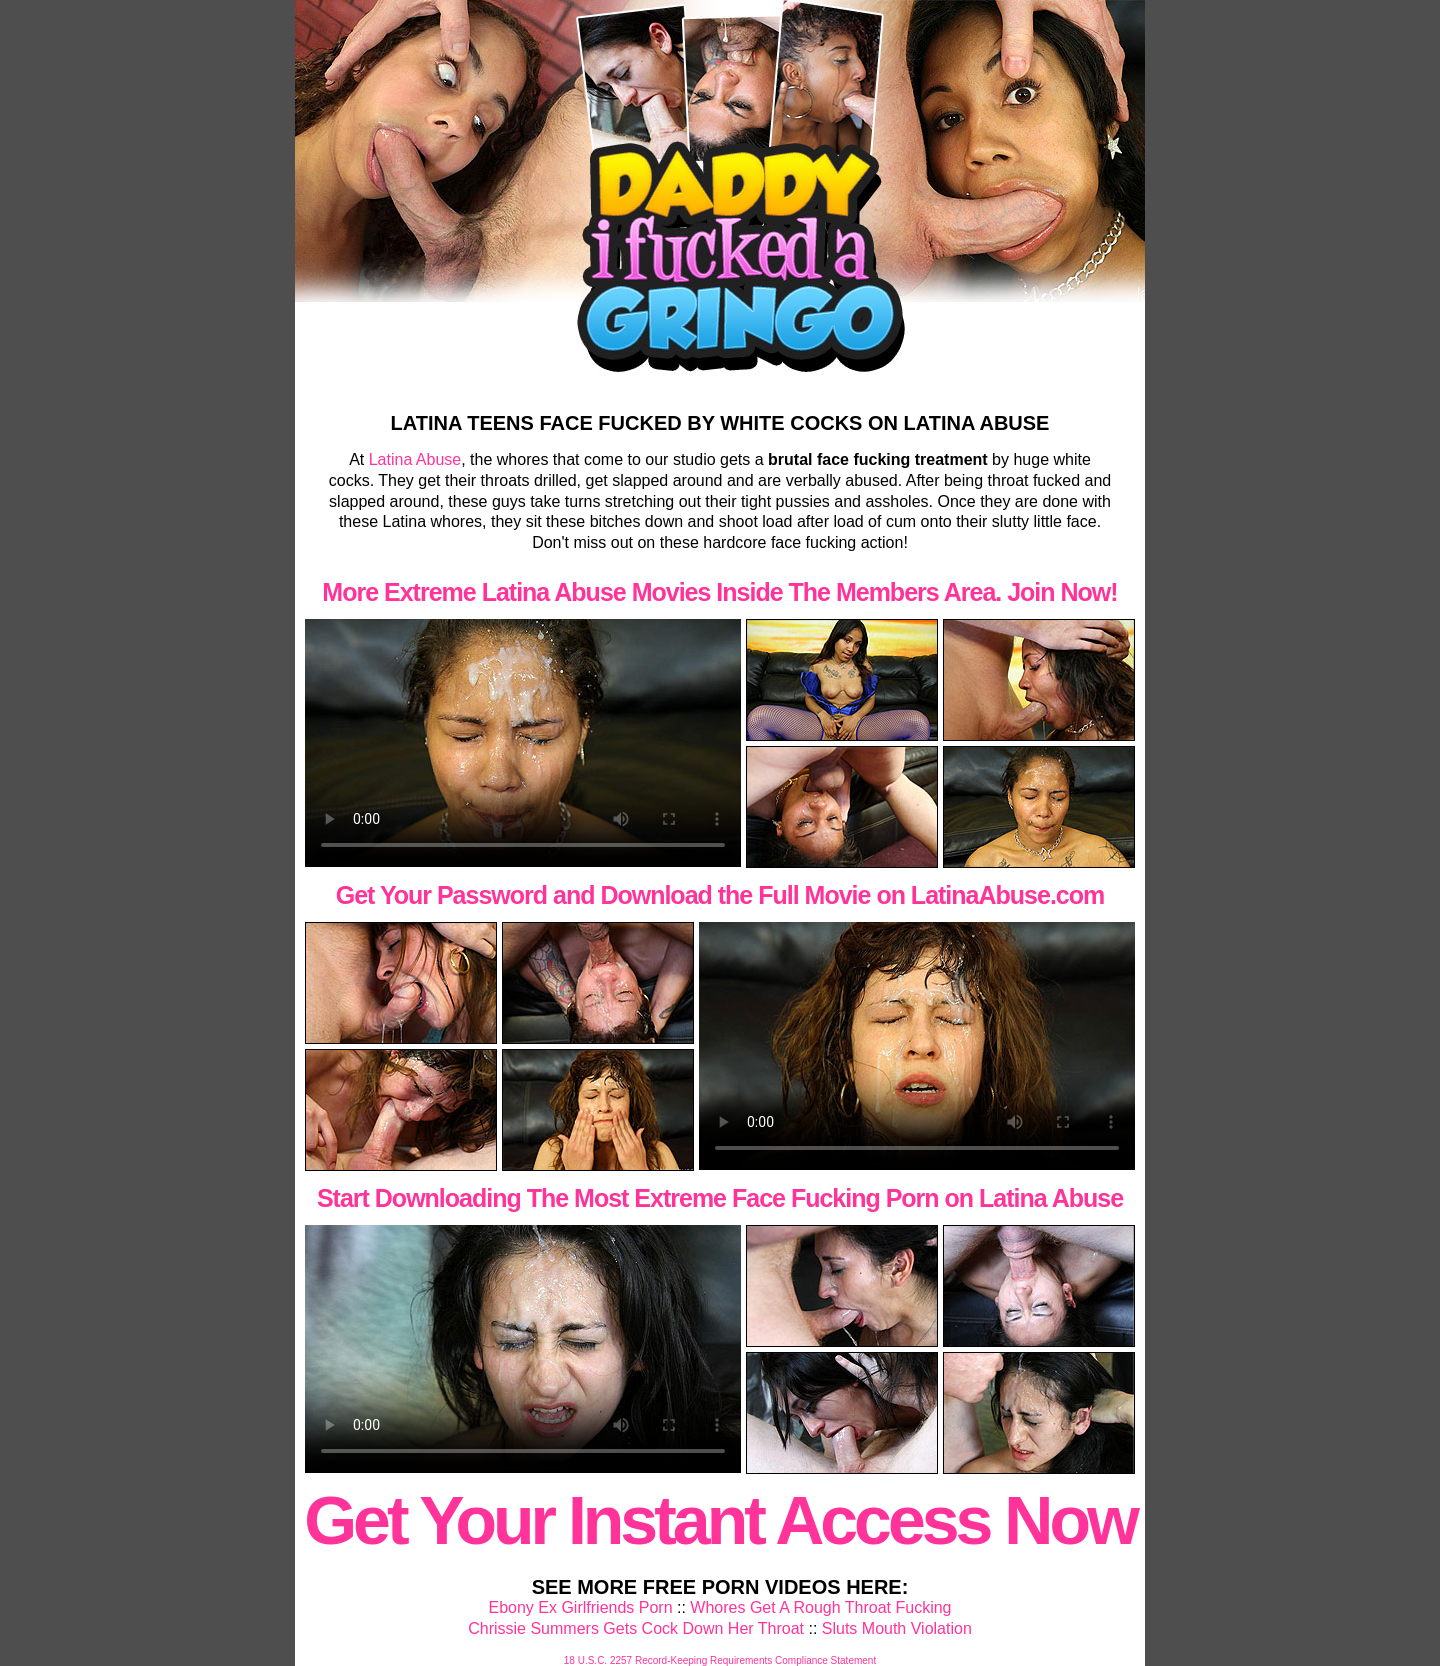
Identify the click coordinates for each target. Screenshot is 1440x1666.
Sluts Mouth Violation (897, 1628)
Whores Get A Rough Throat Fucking (820, 1607)
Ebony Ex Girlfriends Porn (580, 1607)
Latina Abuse (415, 459)
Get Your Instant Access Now (720, 1520)
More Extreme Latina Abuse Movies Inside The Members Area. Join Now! (719, 592)
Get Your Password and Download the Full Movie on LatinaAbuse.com (720, 895)
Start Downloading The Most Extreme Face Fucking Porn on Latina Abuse (720, 1198)
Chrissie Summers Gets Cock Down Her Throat (636, 1628)
